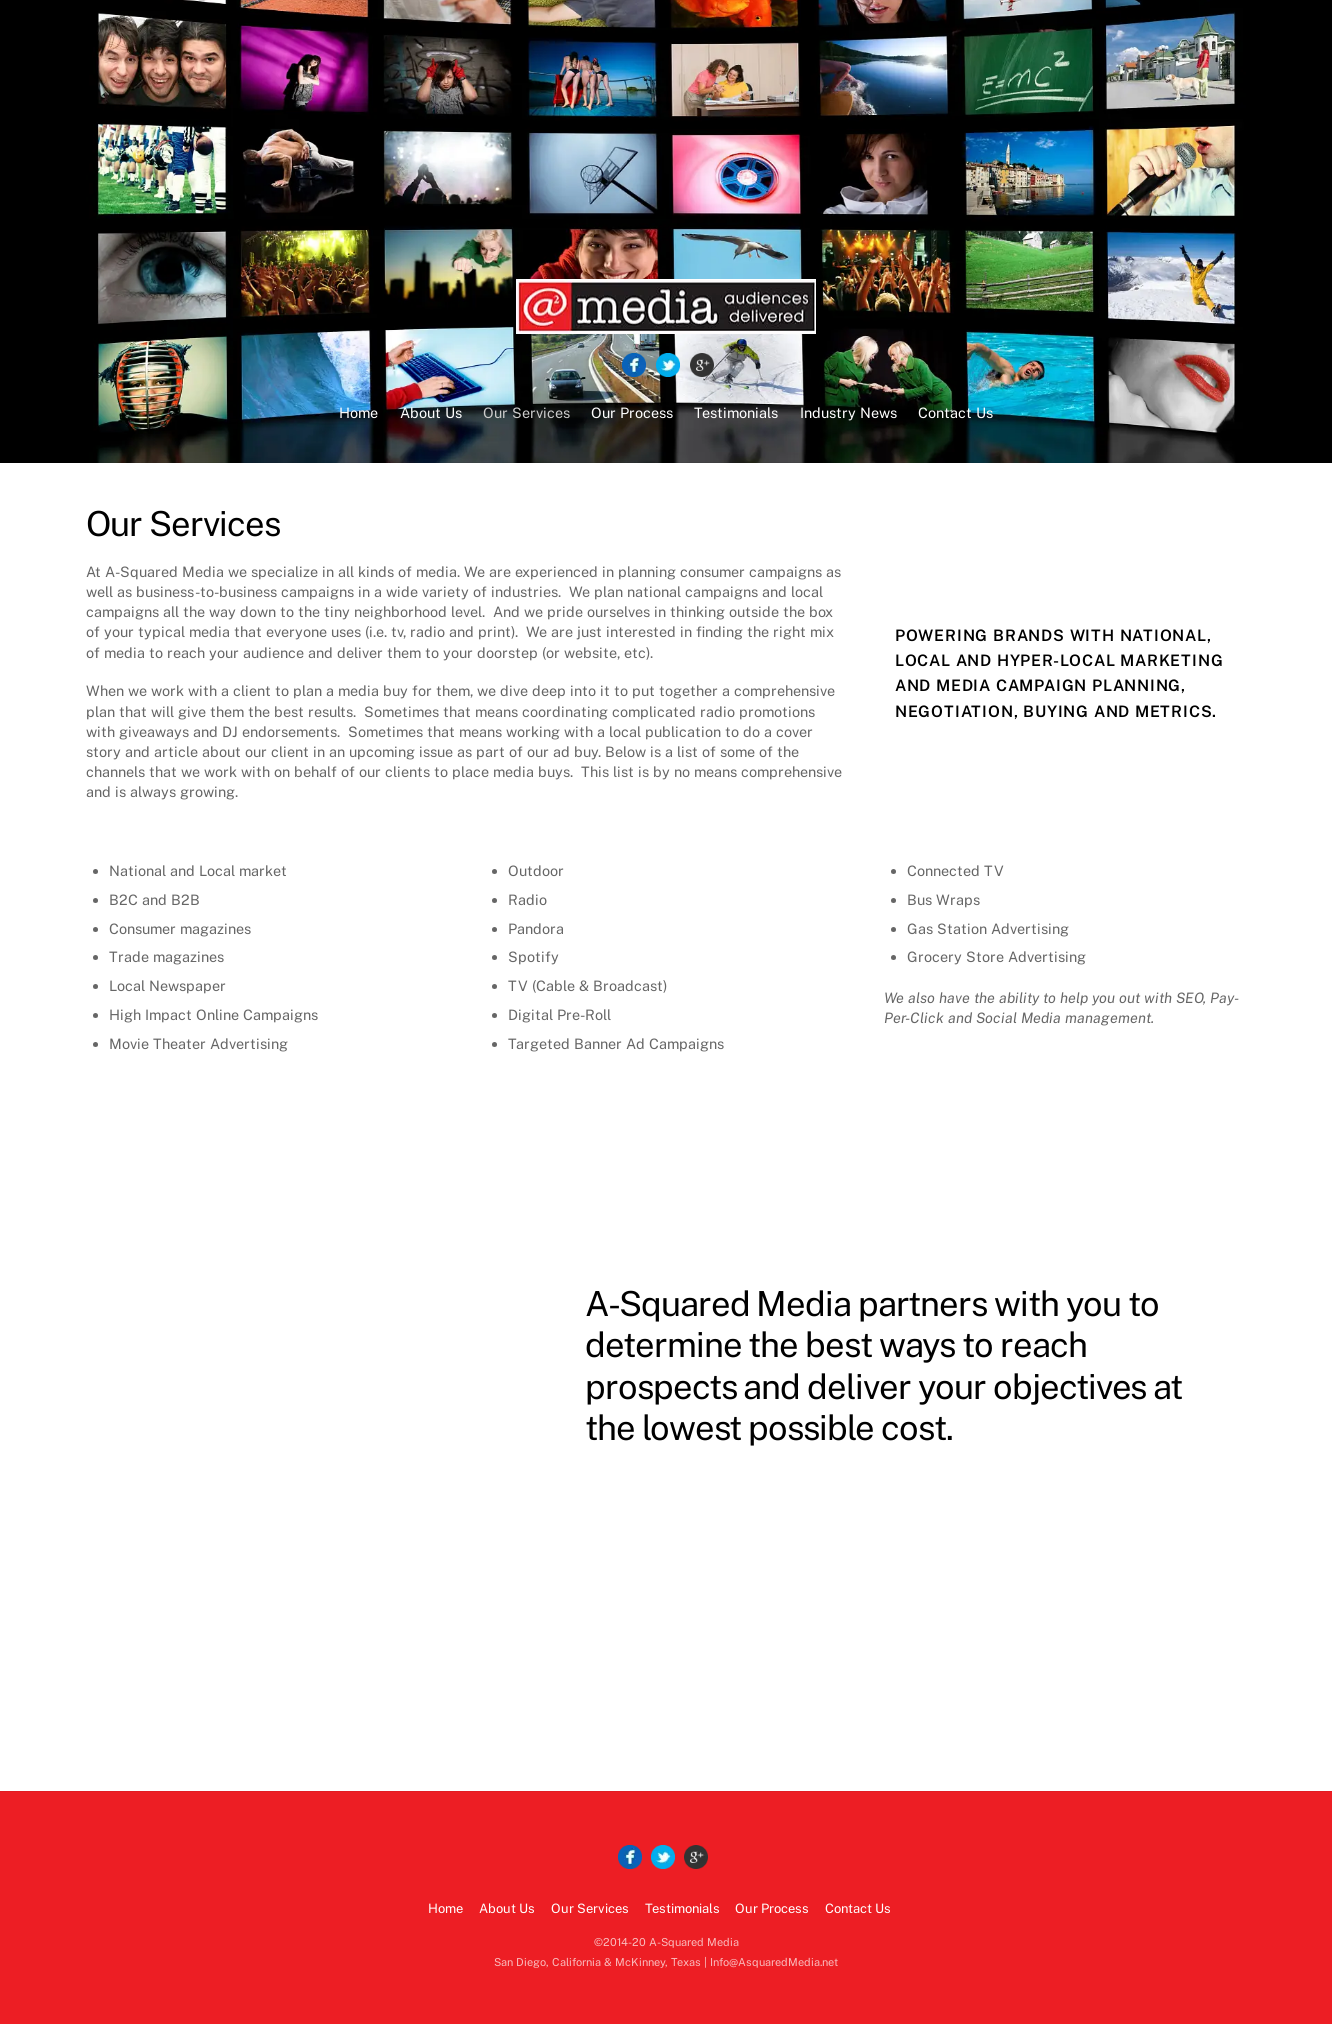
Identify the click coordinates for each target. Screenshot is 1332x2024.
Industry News (848, 412)
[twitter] (668, 365)
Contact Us (955, 412)
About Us (431, 412)
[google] (702, 365)
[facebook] (634, 365)
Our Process (632, 412)
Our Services (526, 412)
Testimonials (736, 412)
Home (358, 412)
